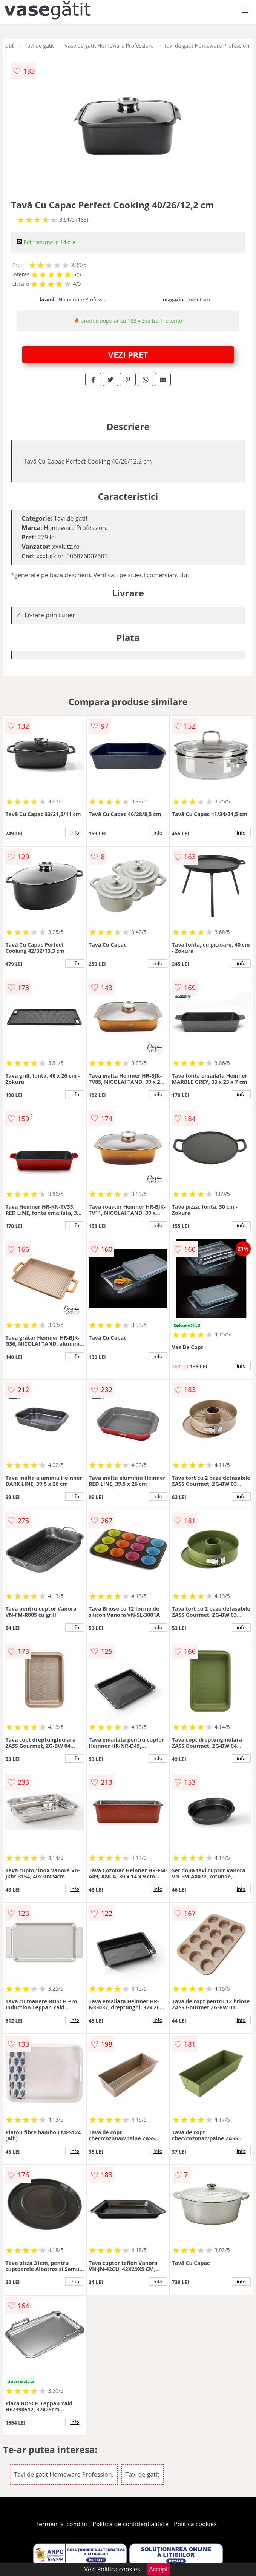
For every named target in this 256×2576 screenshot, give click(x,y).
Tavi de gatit (39, 45)
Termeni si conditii (61, 2524)
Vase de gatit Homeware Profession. (108, 45)
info (74, 832)
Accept (158, 2569)
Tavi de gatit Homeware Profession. (207, 45)
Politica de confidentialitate (130, 2524)
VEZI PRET (128, 354)
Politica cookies (195, 2524)
